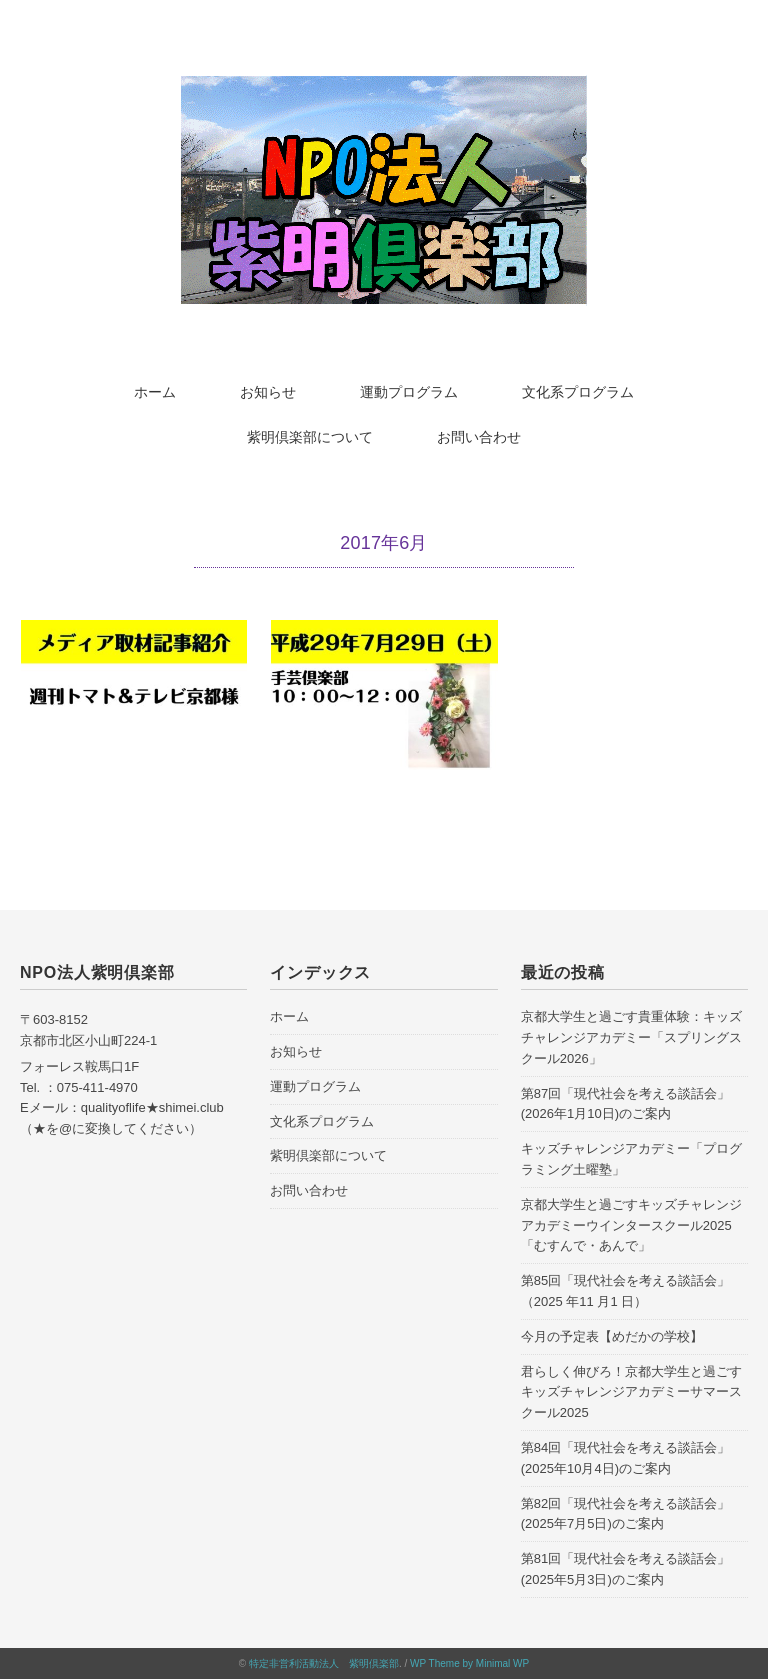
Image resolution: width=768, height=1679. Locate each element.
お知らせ (268, 392)
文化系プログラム (578, 392)
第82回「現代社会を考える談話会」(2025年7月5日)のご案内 (625, 1514)
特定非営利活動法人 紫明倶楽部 (324, 1663)
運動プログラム (409, 392)
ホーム (155, 392)
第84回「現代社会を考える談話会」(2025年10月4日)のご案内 (625, 1458)
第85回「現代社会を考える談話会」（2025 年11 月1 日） (625, 1291)
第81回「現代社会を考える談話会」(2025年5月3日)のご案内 (625, 1569)
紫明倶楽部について (310, 437)
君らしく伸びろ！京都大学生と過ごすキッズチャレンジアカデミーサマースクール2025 (631, 1392)
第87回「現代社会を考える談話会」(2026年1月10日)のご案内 (625, 1104)
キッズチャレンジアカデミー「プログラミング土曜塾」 (631, 1159)
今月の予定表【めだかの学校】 (612, 1336)
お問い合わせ (479, 437)
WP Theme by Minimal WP (469, 1663)
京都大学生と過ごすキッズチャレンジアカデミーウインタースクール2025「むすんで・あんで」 (631, 1225)
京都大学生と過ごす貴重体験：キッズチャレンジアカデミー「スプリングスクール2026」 (631, 1037)
